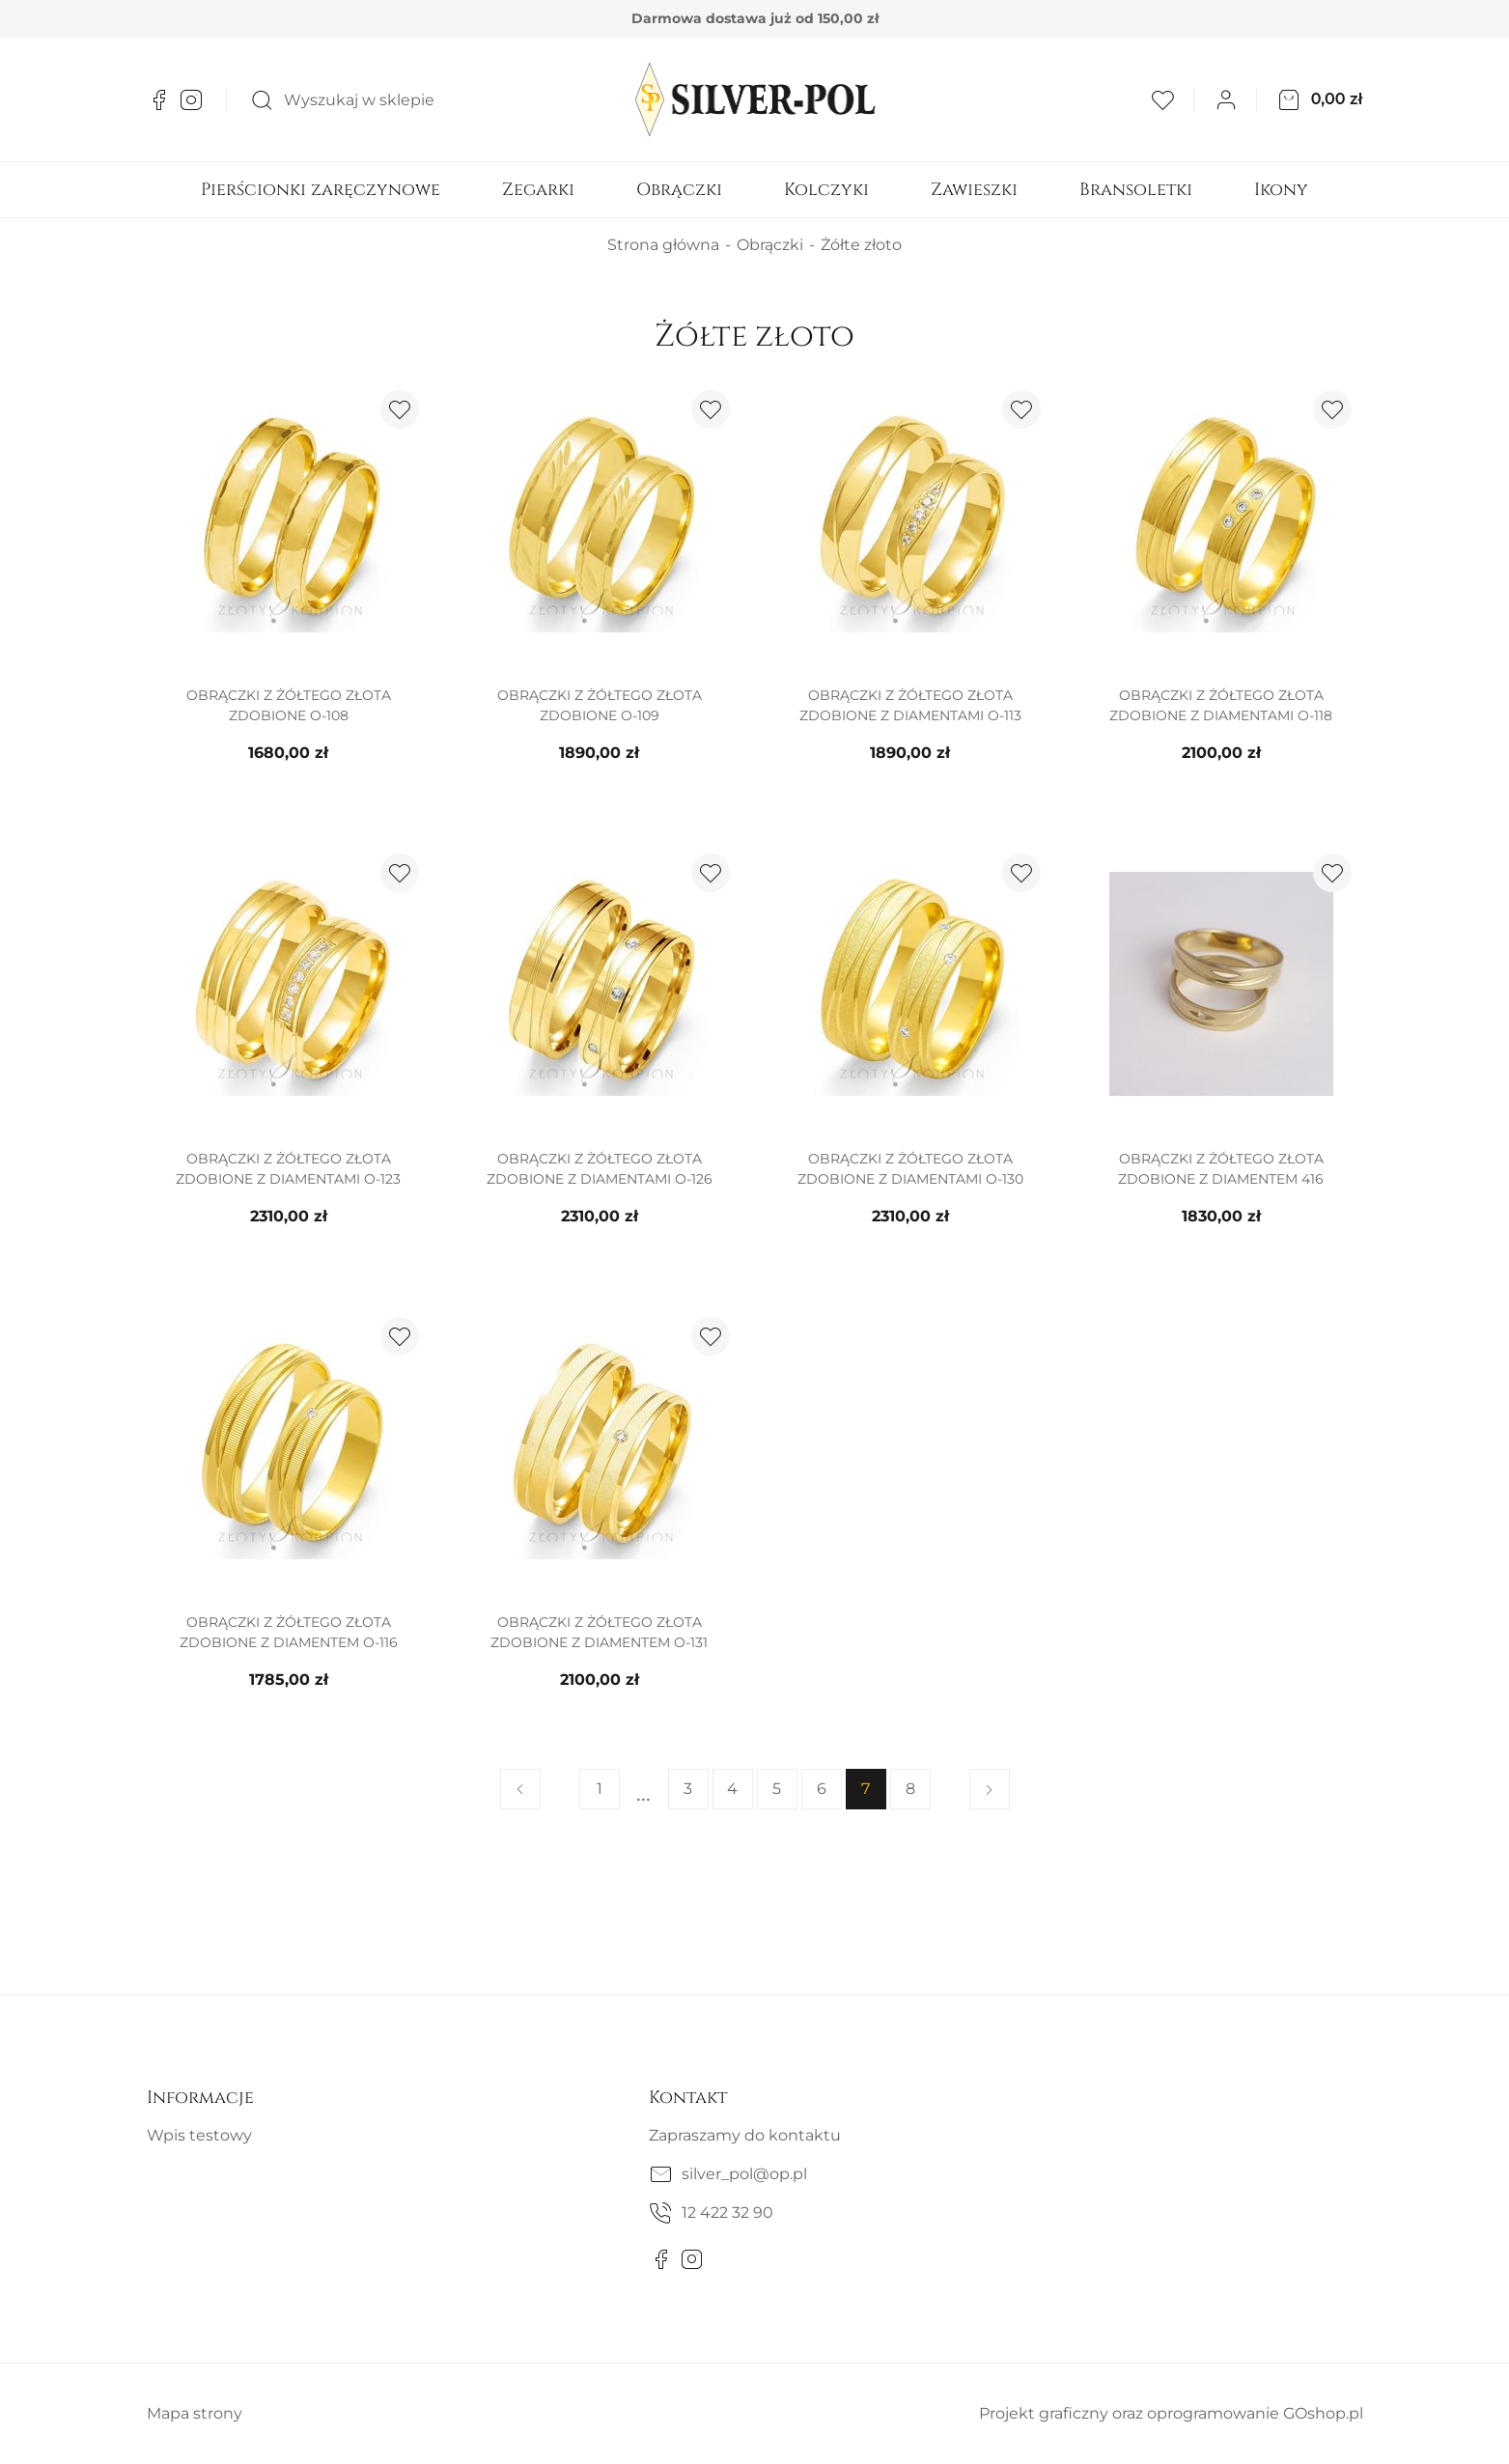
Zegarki (538, 190)
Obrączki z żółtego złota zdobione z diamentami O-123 (288, 1169)
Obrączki (679, 190)
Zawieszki (974, 190)
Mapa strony (194, 2413)
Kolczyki (826, 190)
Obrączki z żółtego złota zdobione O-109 (599, 705)
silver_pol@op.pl (744, 2174)
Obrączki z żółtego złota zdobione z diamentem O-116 (289, 1632)
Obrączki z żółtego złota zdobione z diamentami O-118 (1220, 705)
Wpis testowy (199, 2135)
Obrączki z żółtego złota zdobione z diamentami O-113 (910, 705)
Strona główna (663, 245)
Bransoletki (1135, 190)
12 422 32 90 (727, 2212)
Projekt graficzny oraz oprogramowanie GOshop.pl (1171, 2413)
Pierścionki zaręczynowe (320, 190)
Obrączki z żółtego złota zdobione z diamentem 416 (1221, 1169)
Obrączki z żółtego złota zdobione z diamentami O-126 (600, 1169)
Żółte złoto (861, 245)
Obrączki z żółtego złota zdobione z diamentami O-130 (910, 1169)
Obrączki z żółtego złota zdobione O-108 (288, 705)
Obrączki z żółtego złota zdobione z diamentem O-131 (599, 1632)
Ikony (1281, 190)
